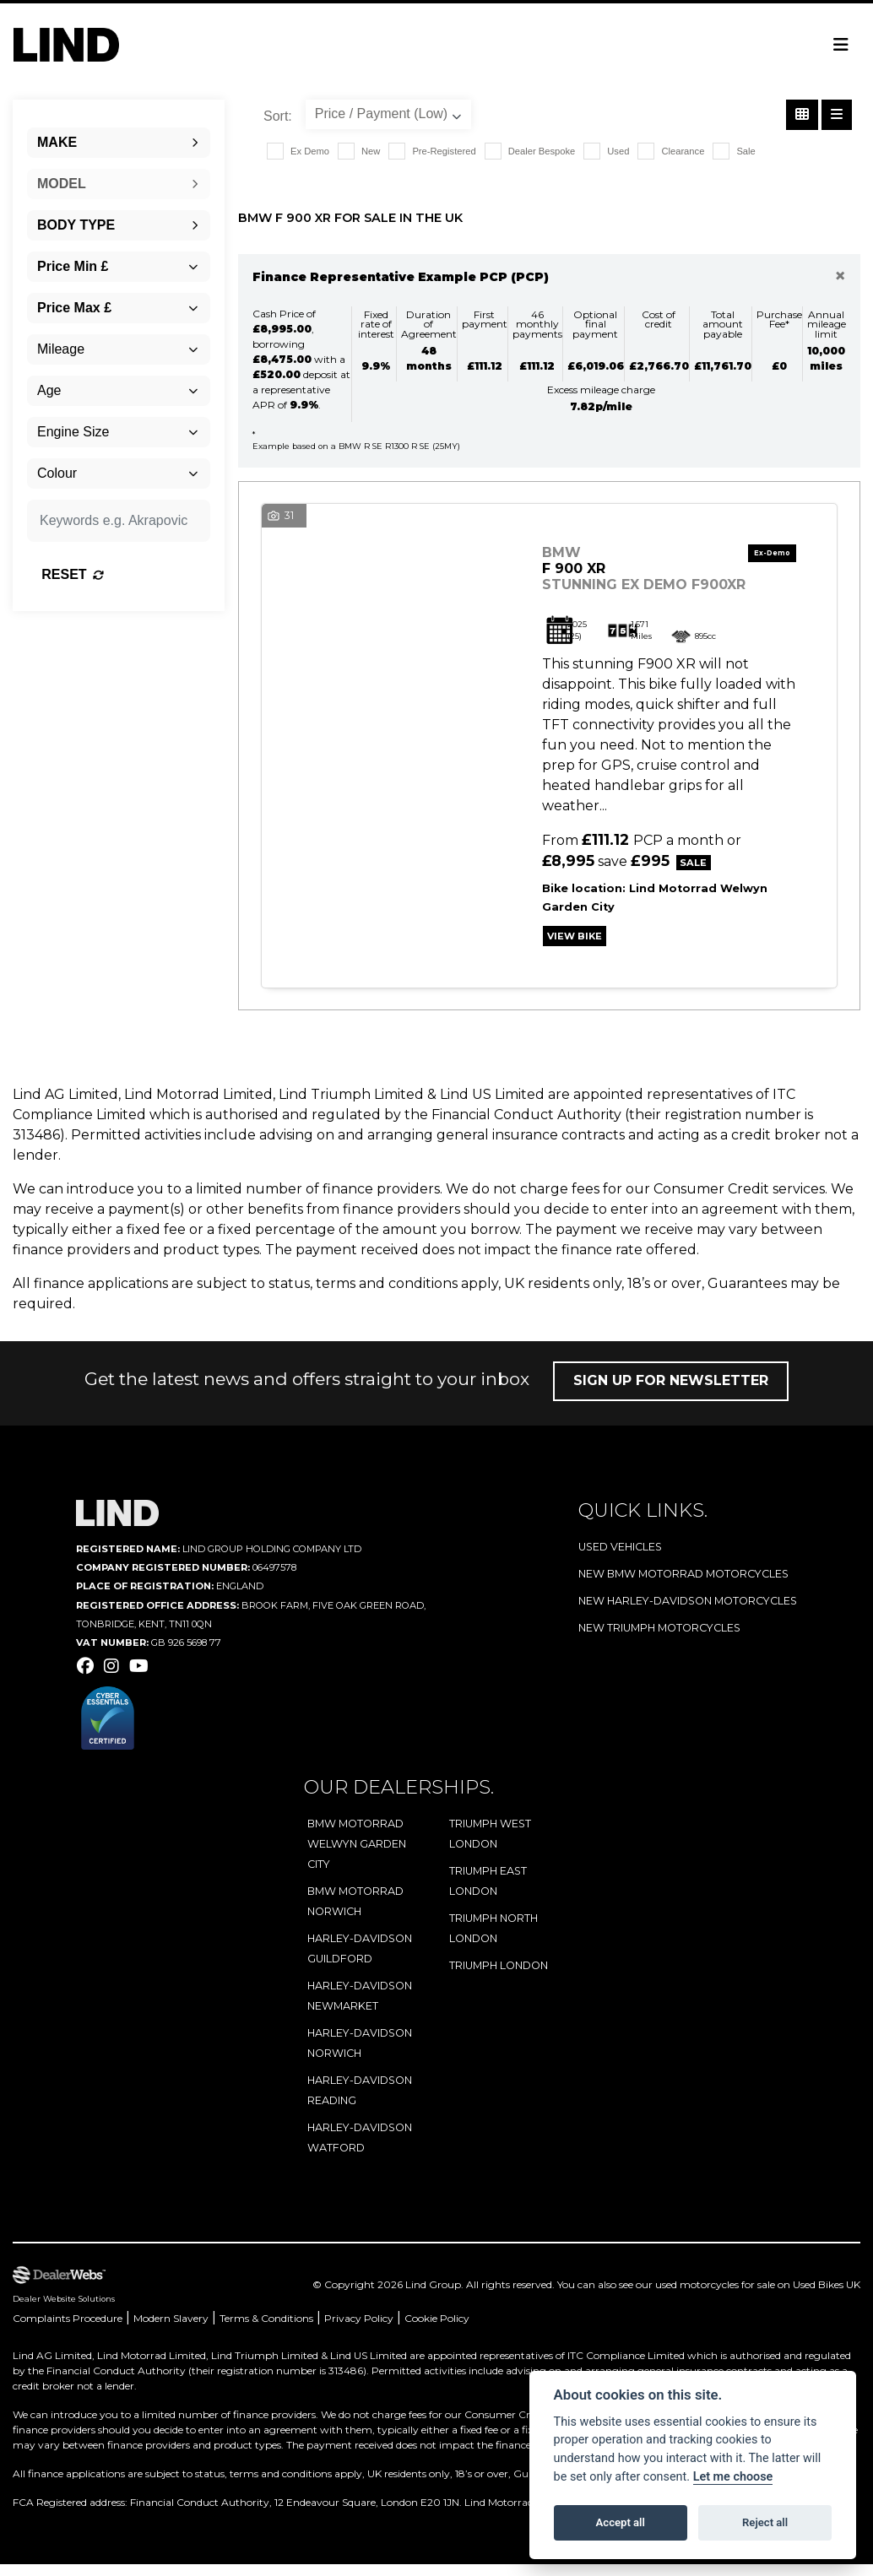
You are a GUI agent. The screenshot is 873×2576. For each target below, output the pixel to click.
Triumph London (498, 1977)
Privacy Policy (358, 2330)
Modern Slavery (171, 2330)
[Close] (840, 276)
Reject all (765, 2522)
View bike (580, 945)
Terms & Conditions (266, 2330)
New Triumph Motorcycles (659, 1640)
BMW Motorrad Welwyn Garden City (356, 1855)
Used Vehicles (620, 1559)
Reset (142, 574)
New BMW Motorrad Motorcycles (683, 1586)
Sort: (277, 116)
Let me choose (733, 2477)
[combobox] (118, 142)
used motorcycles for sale (715, 2296)
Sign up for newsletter (670, 1393)
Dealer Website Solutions (64, 2310)
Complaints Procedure (67, 2330)
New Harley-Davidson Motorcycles (687, 1613)
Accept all (620, 2522)
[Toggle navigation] (840, 44)
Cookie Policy (436, 2330)
